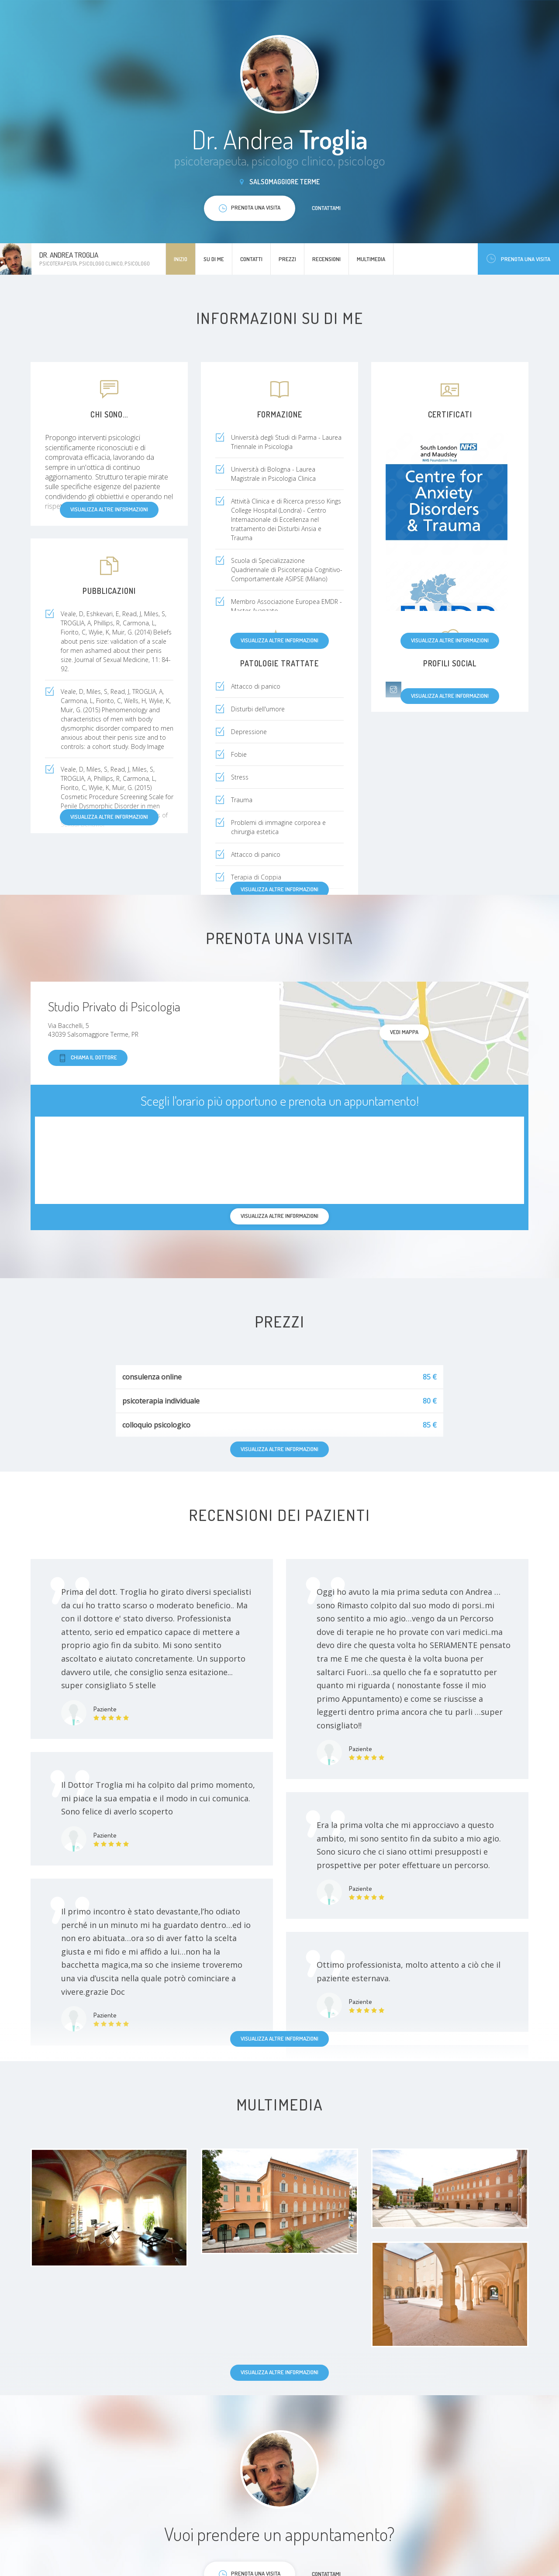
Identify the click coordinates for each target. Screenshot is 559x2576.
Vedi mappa (404, 1031)
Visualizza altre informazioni (279, 640)
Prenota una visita (518, 258)
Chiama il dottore (88, 1058)
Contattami (326, 207)
